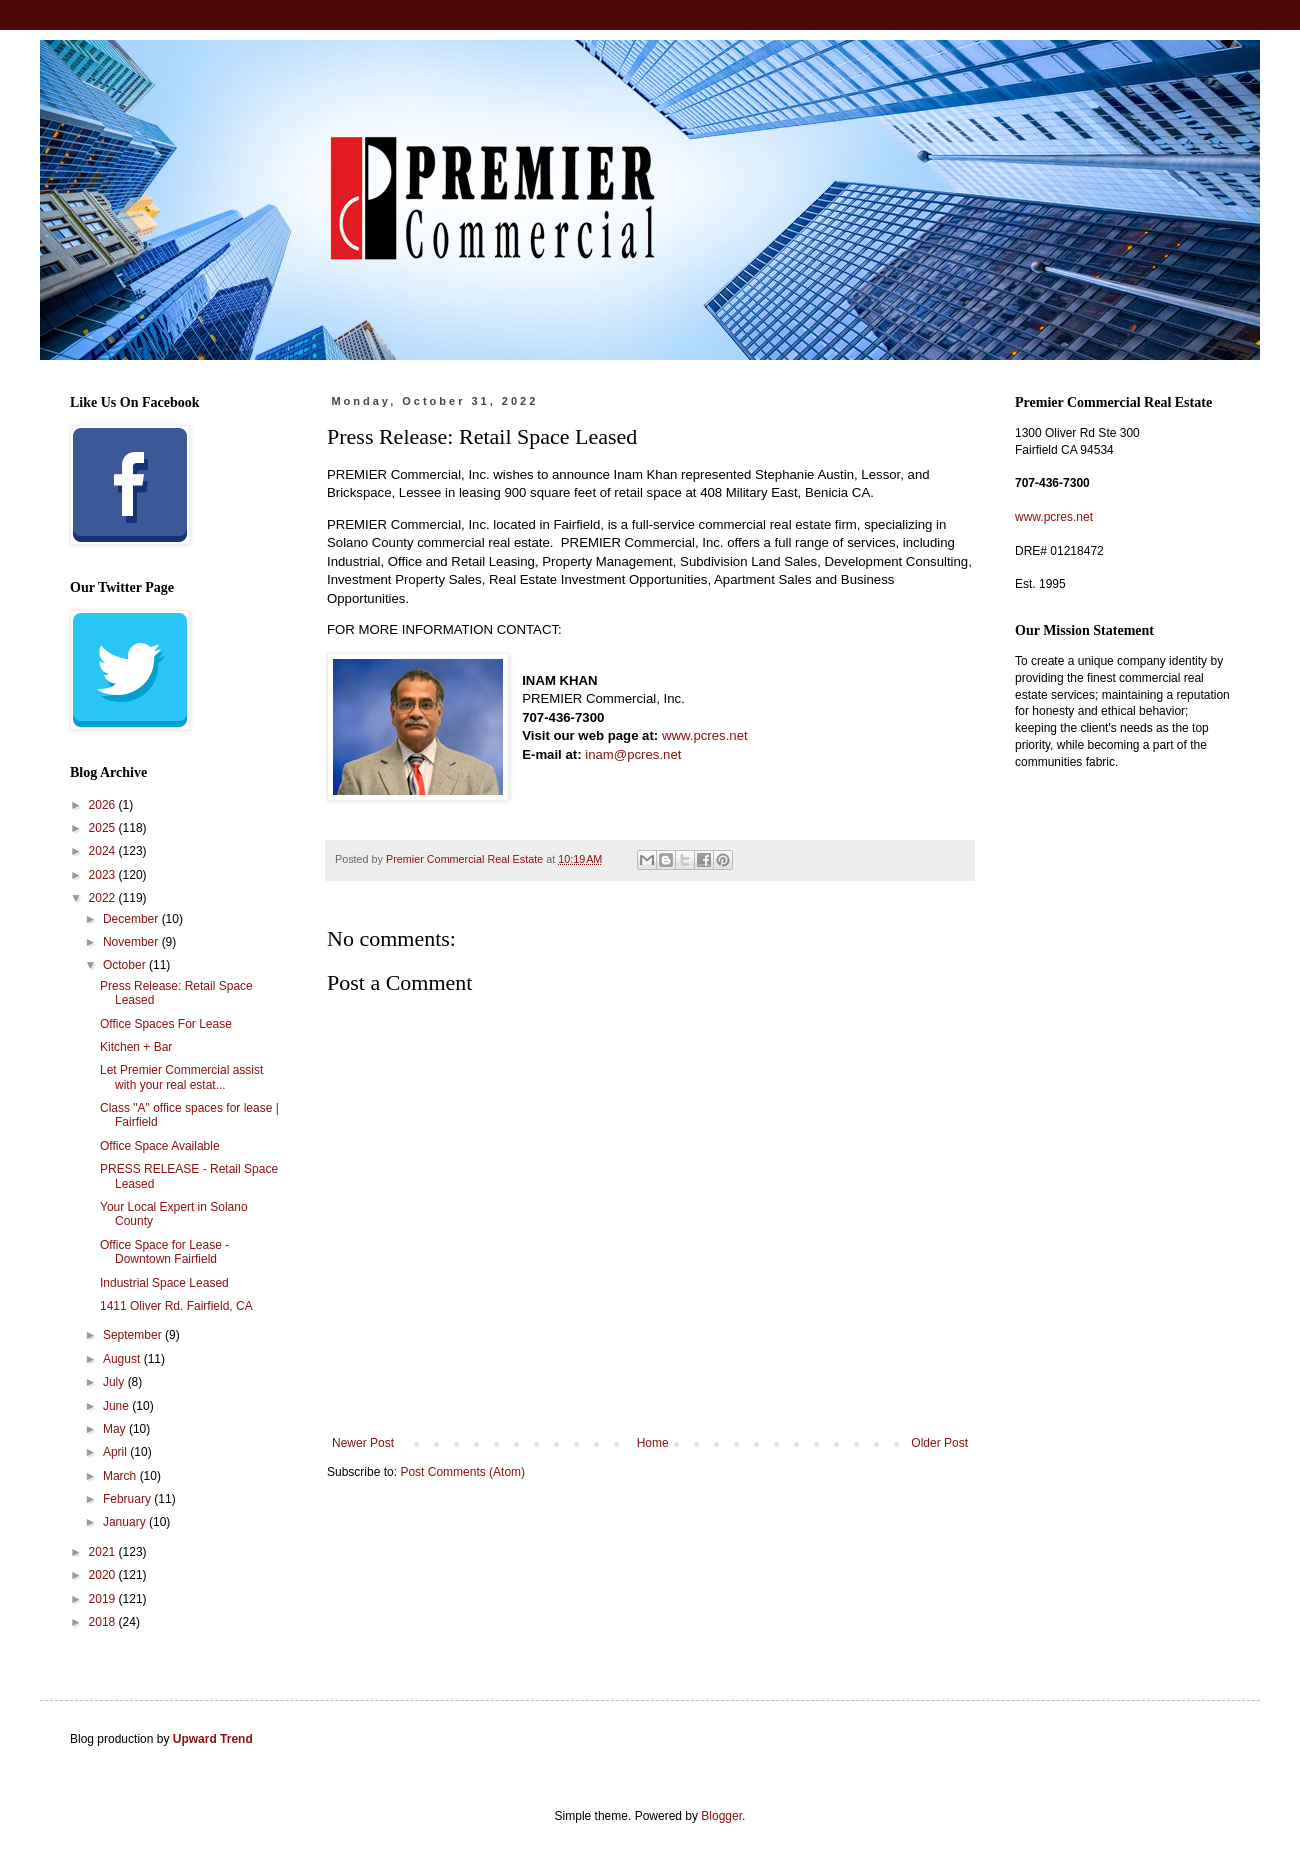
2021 (104, 1552)
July (115, 1382)
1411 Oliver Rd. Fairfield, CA (176, 1306)
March (121, 1476)
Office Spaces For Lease (166, 1024)
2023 (104, 875)
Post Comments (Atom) (462, 1472)
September (134, 1335)
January (126, 1522)
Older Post (939, 1443)
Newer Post (363, 1443)
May (116, 1429)
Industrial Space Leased (164, 1283)
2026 (104, 805)
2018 (104, 1622)
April (116, 1452)
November (132, 942)
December (132, 919)
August (123, 1359)
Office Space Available (160, 1146)
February (128, 1499)
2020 (104, 1575)
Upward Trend (213, 1739)
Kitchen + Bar (136, 1047)
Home (653, 1443)
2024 (104, 851)
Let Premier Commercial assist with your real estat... (181, 1077)
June (117, 1406)
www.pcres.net (705, 735)
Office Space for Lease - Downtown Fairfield (164, 1252)
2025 (104, 828)
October (126, 965)
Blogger (721, 1816)
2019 (104, 1599)
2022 (104, 898)
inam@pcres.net (633, 754)
